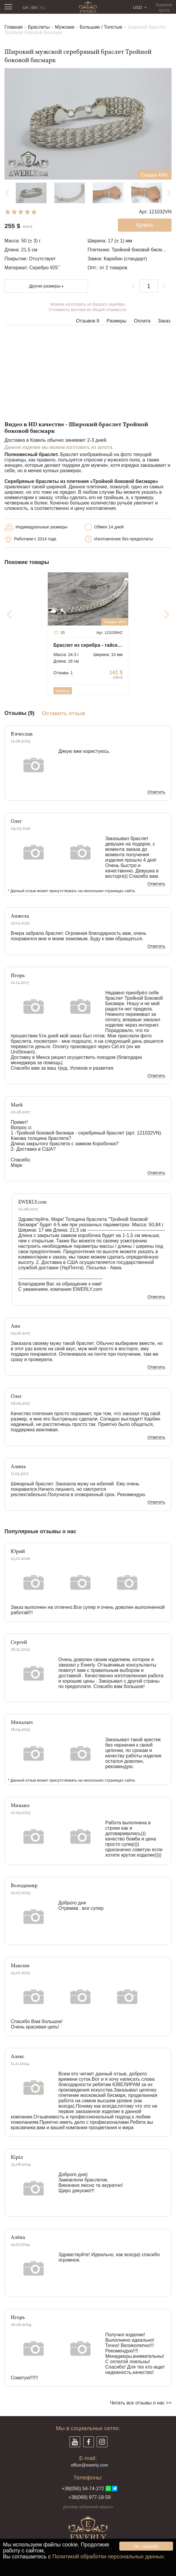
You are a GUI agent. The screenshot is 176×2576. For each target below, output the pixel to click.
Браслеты (39, 27)
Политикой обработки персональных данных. (108, 2557)
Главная (13, 27)
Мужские (64, 27)
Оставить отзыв (63, 713)
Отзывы (63, 672)
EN (34, 7)
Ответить (156, 792)
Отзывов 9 (87, 320)
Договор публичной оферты (88, 2507)
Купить (62, 690)
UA (25, 7)
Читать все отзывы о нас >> (141, 2402)
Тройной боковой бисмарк (140, 249)
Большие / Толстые (101, 27)
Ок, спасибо (146, 2546)
